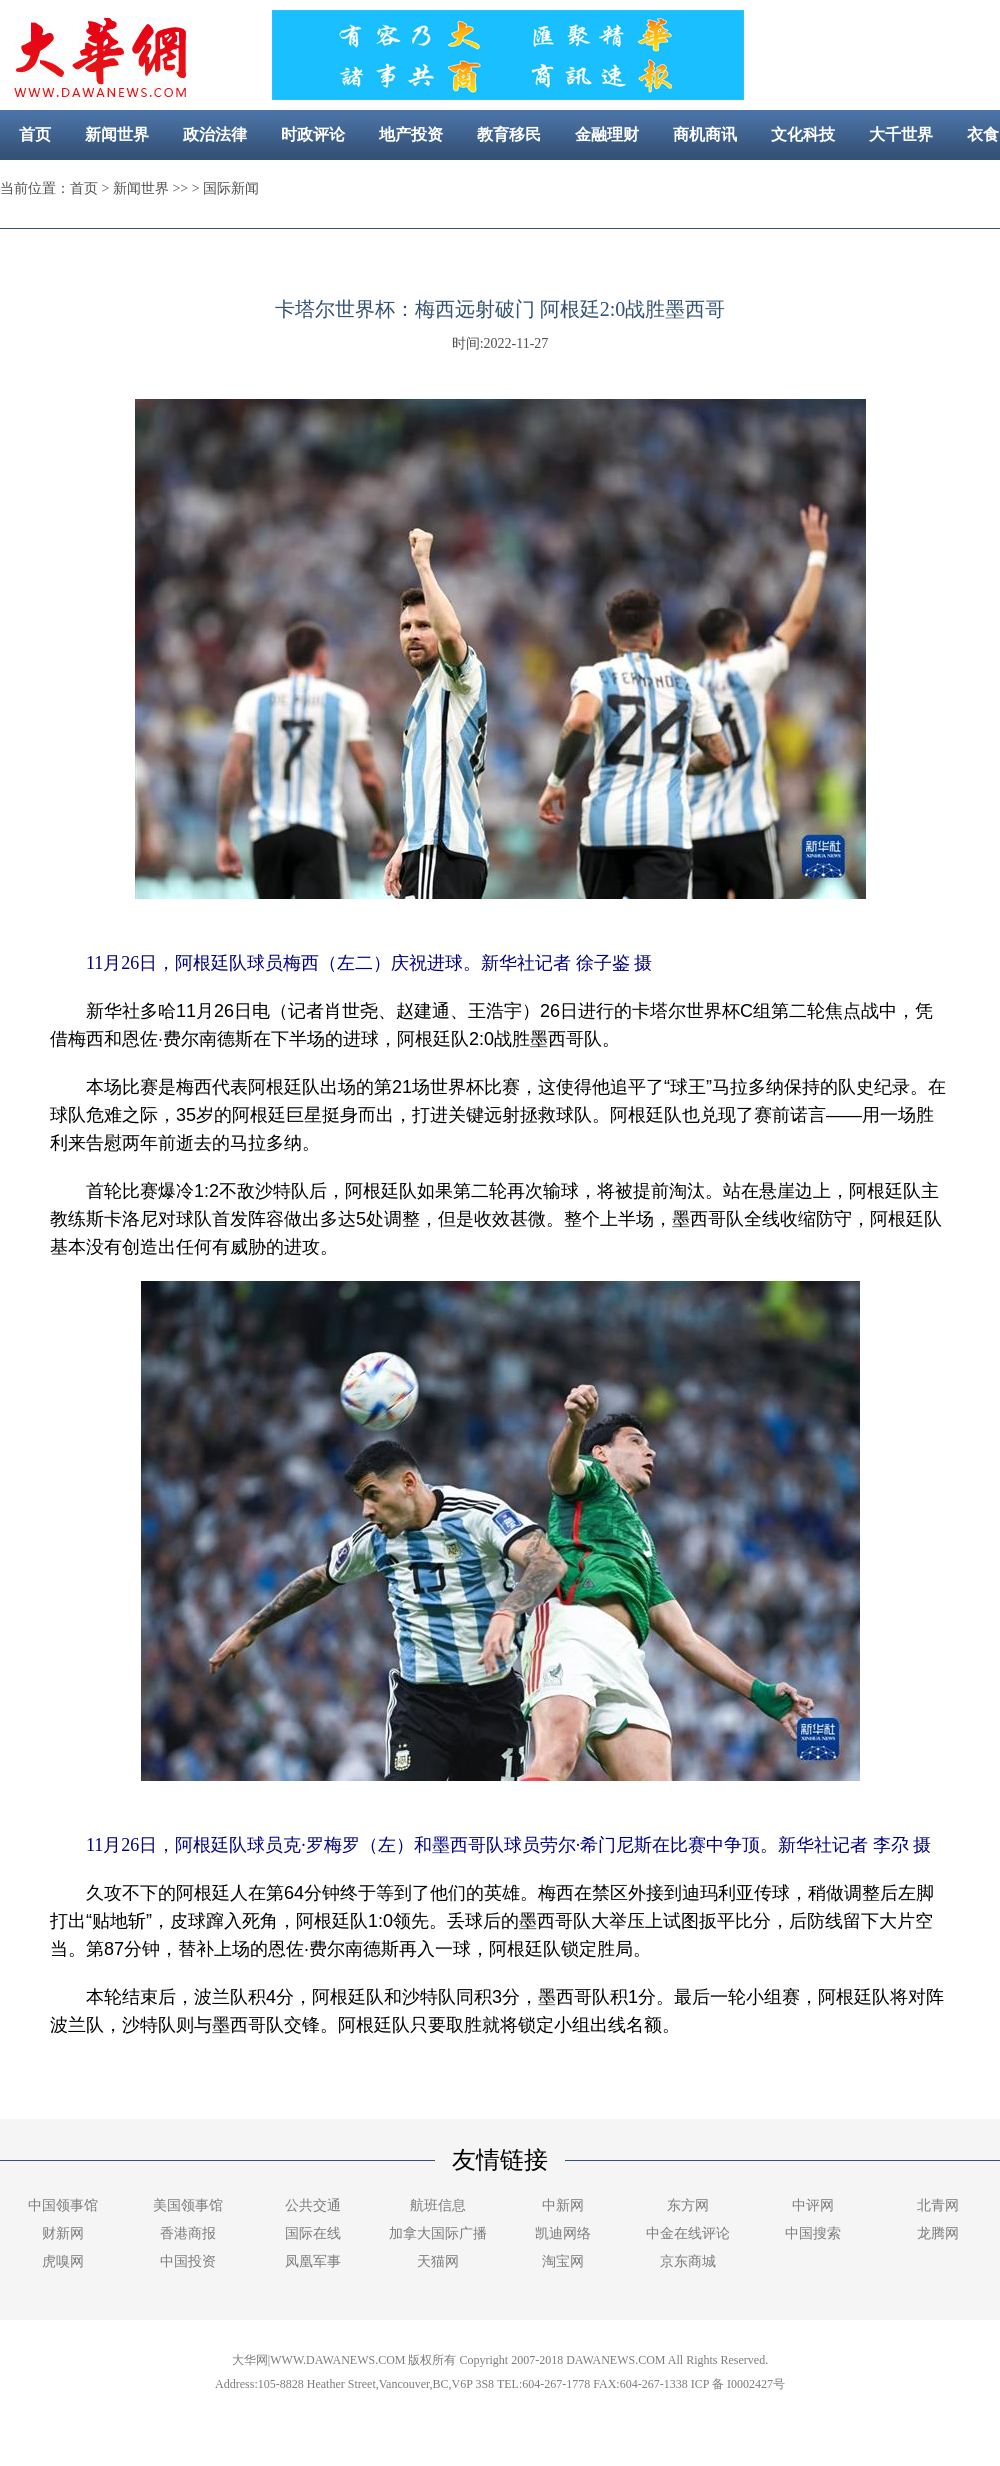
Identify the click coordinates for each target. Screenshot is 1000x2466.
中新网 (563, 2205)
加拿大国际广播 (438, 2233)
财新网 (63, 2233)
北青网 (938, 2205)
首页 (35, 134)
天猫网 (438, 2261)
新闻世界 (117, 134)
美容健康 (476, 184)
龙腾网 (938, 2233)
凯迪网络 (563, 2233)
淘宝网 (563, 2261)
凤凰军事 (313, 2261)
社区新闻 (574, 184)
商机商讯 (705, 134)
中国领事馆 (63, 2205)
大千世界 (901, 134)
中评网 (813, 2205)
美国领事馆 (188, 2205)
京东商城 (688, 2261)
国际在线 (313, 2233)
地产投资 (411, 134)
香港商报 (188, 2233)
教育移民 (509, 134)
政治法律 (215, 134)
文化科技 (803, 134)
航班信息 (438, 2205)
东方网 (688, 2205)
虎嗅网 (63, 2261)
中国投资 (188, 2261)
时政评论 (313, 134)
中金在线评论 (688, 2233)
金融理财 (607, 134)
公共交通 (313, 2205)
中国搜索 (813, 2233)
